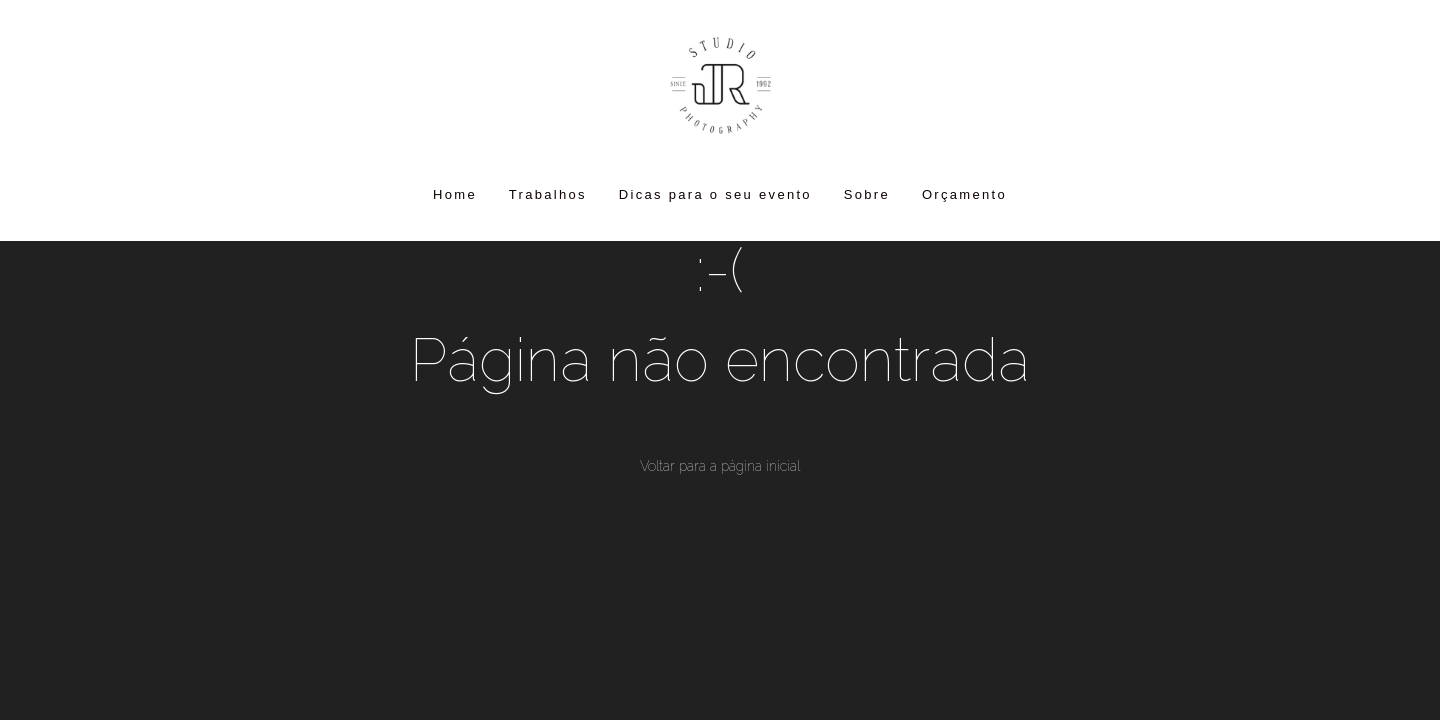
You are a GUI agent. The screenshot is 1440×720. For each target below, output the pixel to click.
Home (455, 194)
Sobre (867, 194)
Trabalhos (548, 194)
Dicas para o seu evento (715, 194)
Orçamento (964, 194)
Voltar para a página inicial (720, 466)
